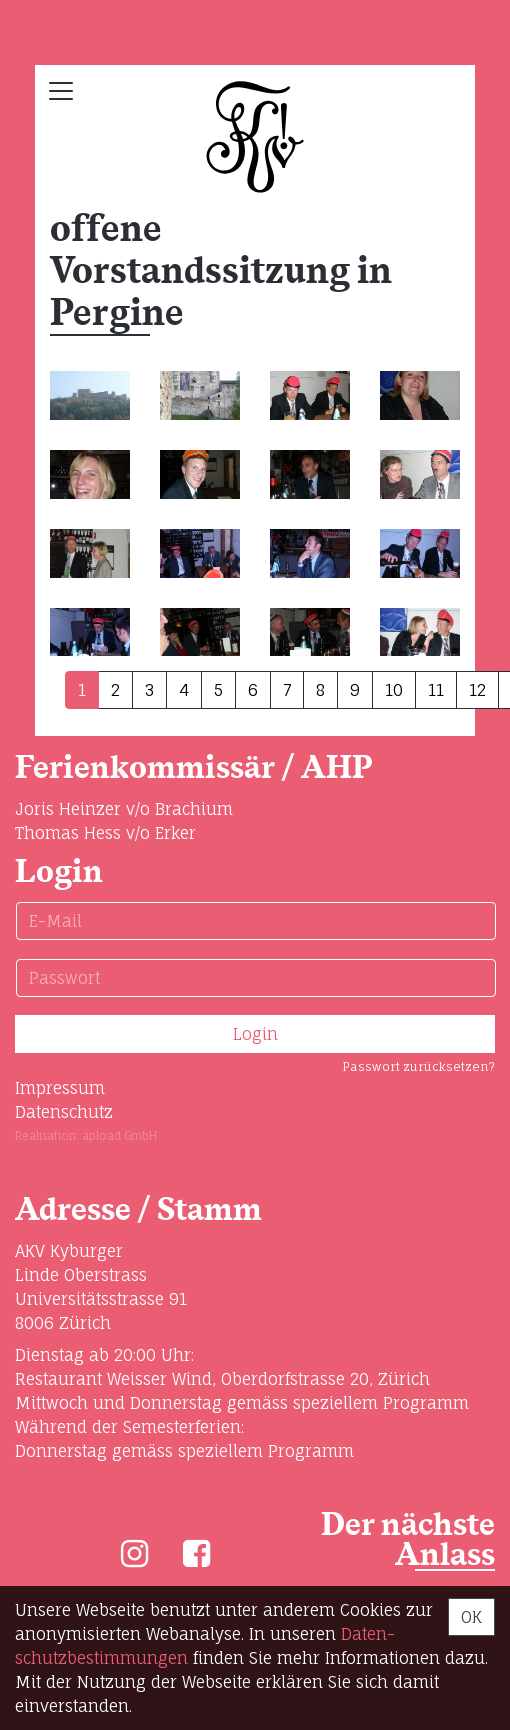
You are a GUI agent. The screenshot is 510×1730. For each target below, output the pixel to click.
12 (477, 690)
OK (471, 1617)
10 (394, 690)
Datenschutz (64, 1112)
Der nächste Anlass (408, 1540)
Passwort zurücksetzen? (418, 1066)
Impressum (60, 1088)
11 (436, 690)
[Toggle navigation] (61, 91)
